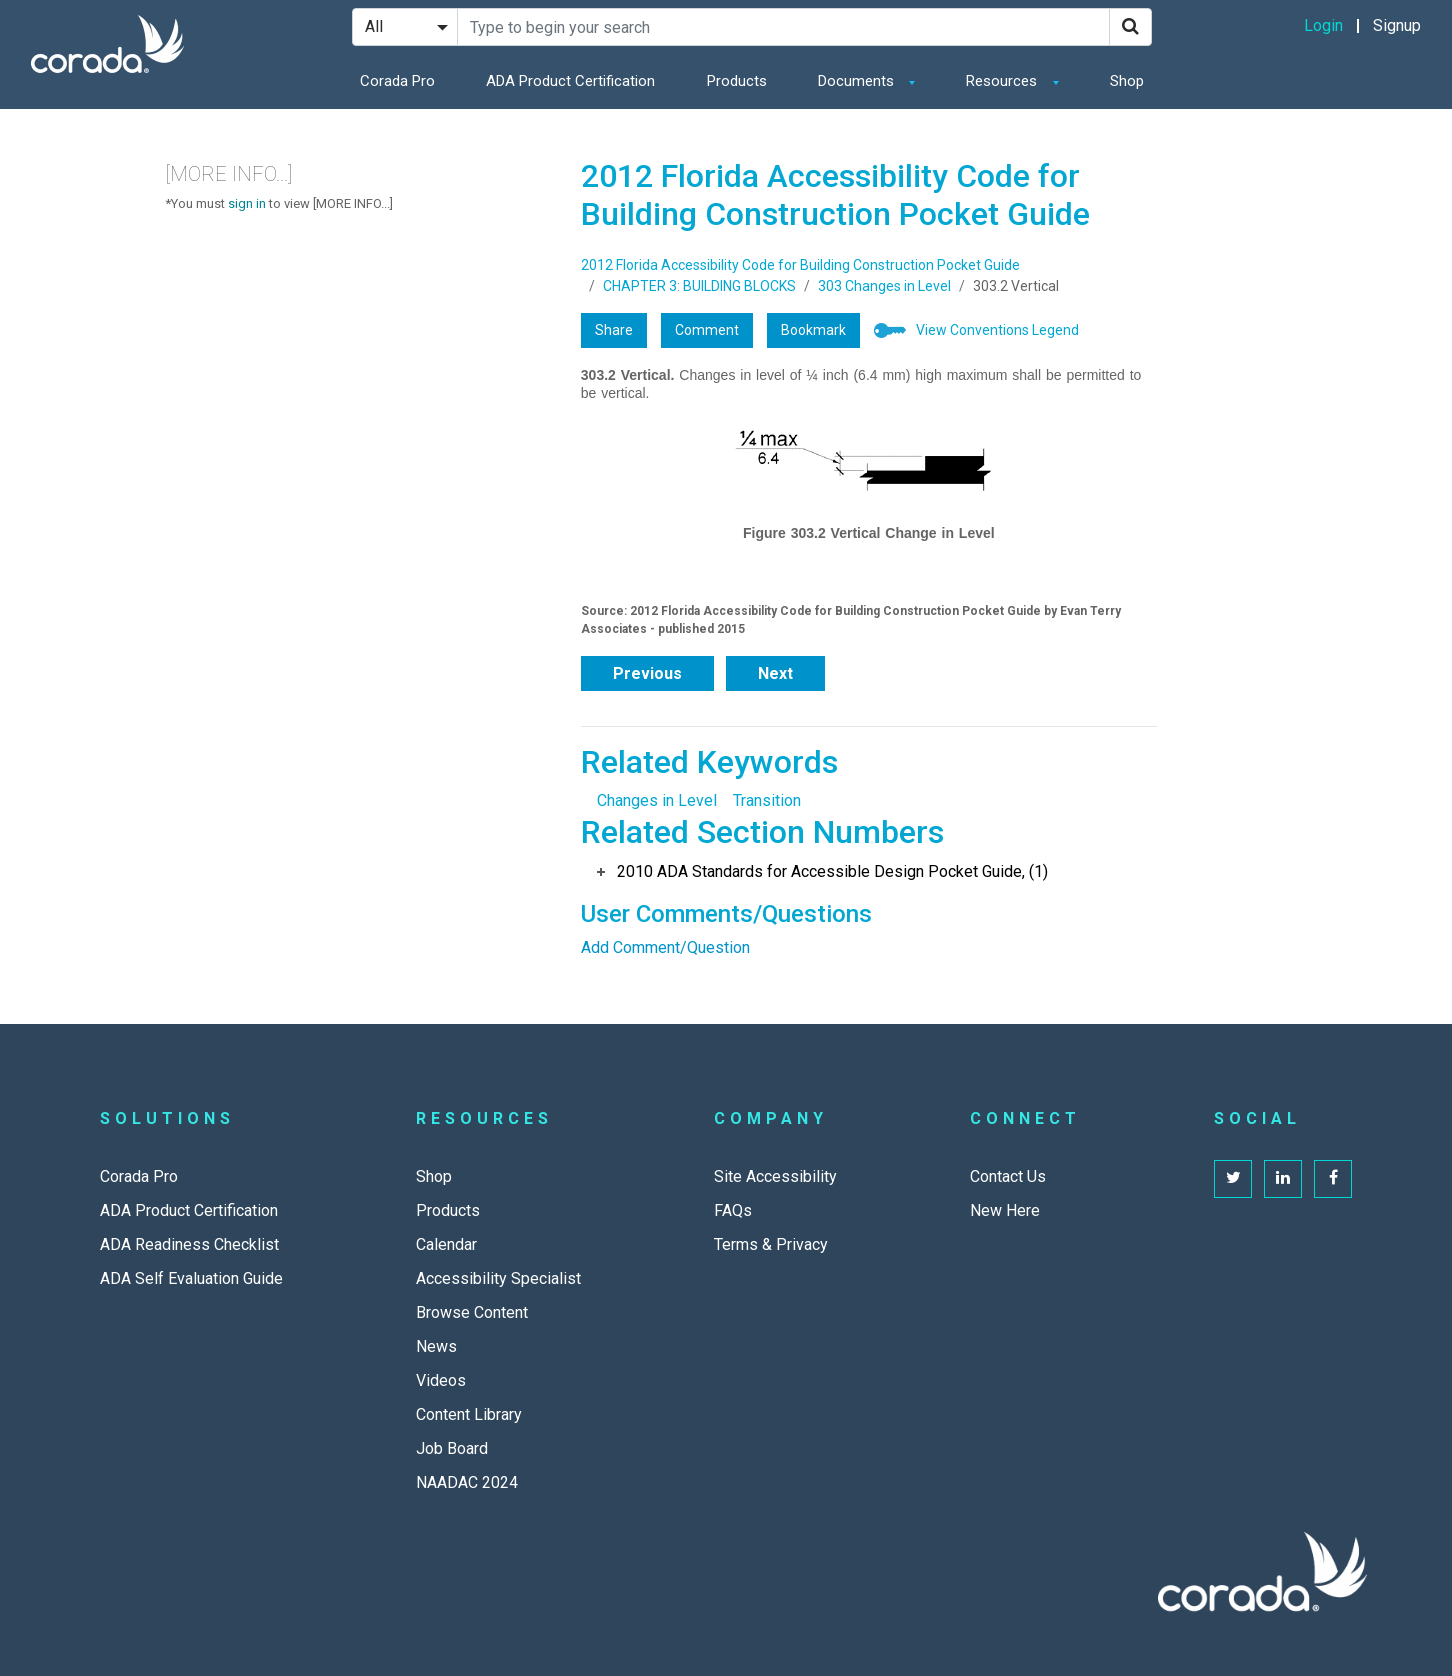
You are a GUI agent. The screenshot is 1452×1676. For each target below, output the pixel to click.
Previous (647, 673)
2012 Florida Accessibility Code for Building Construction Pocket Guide (800, 265)
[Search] (1130, 27)
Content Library (469, 1414)
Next (775, 673)
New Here (1005, 1210)
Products (737, 81)
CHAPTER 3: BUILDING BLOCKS (699, 286)
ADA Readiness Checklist (189, 1244)
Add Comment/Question (665, 947)
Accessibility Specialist (498, 1278)
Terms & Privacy (771, 1244)
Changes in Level (657, 800)
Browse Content (472, 1312)
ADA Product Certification (570, 81)
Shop (1127, 81)
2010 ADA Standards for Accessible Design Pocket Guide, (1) (832, 871)
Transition (767, 800)
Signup (1397, 25)
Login (1323, 25)
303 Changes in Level (884, 286)
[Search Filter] (405, 27)
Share (614, 330)
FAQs (733, 1210)
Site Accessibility (775, 1176)
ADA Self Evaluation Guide (191, 1278)
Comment (707, 330)
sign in (247, 203)
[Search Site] (783, 27)
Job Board (452, 1448)
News (436, 1346)
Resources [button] (1003, 81)
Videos (441, 1380)
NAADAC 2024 (467, 1482)
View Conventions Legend (997, 330)
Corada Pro (397, 81)
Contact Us (1008, 1176)
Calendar (446, 1244)
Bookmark (813, 330)
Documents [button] (858, 81)
